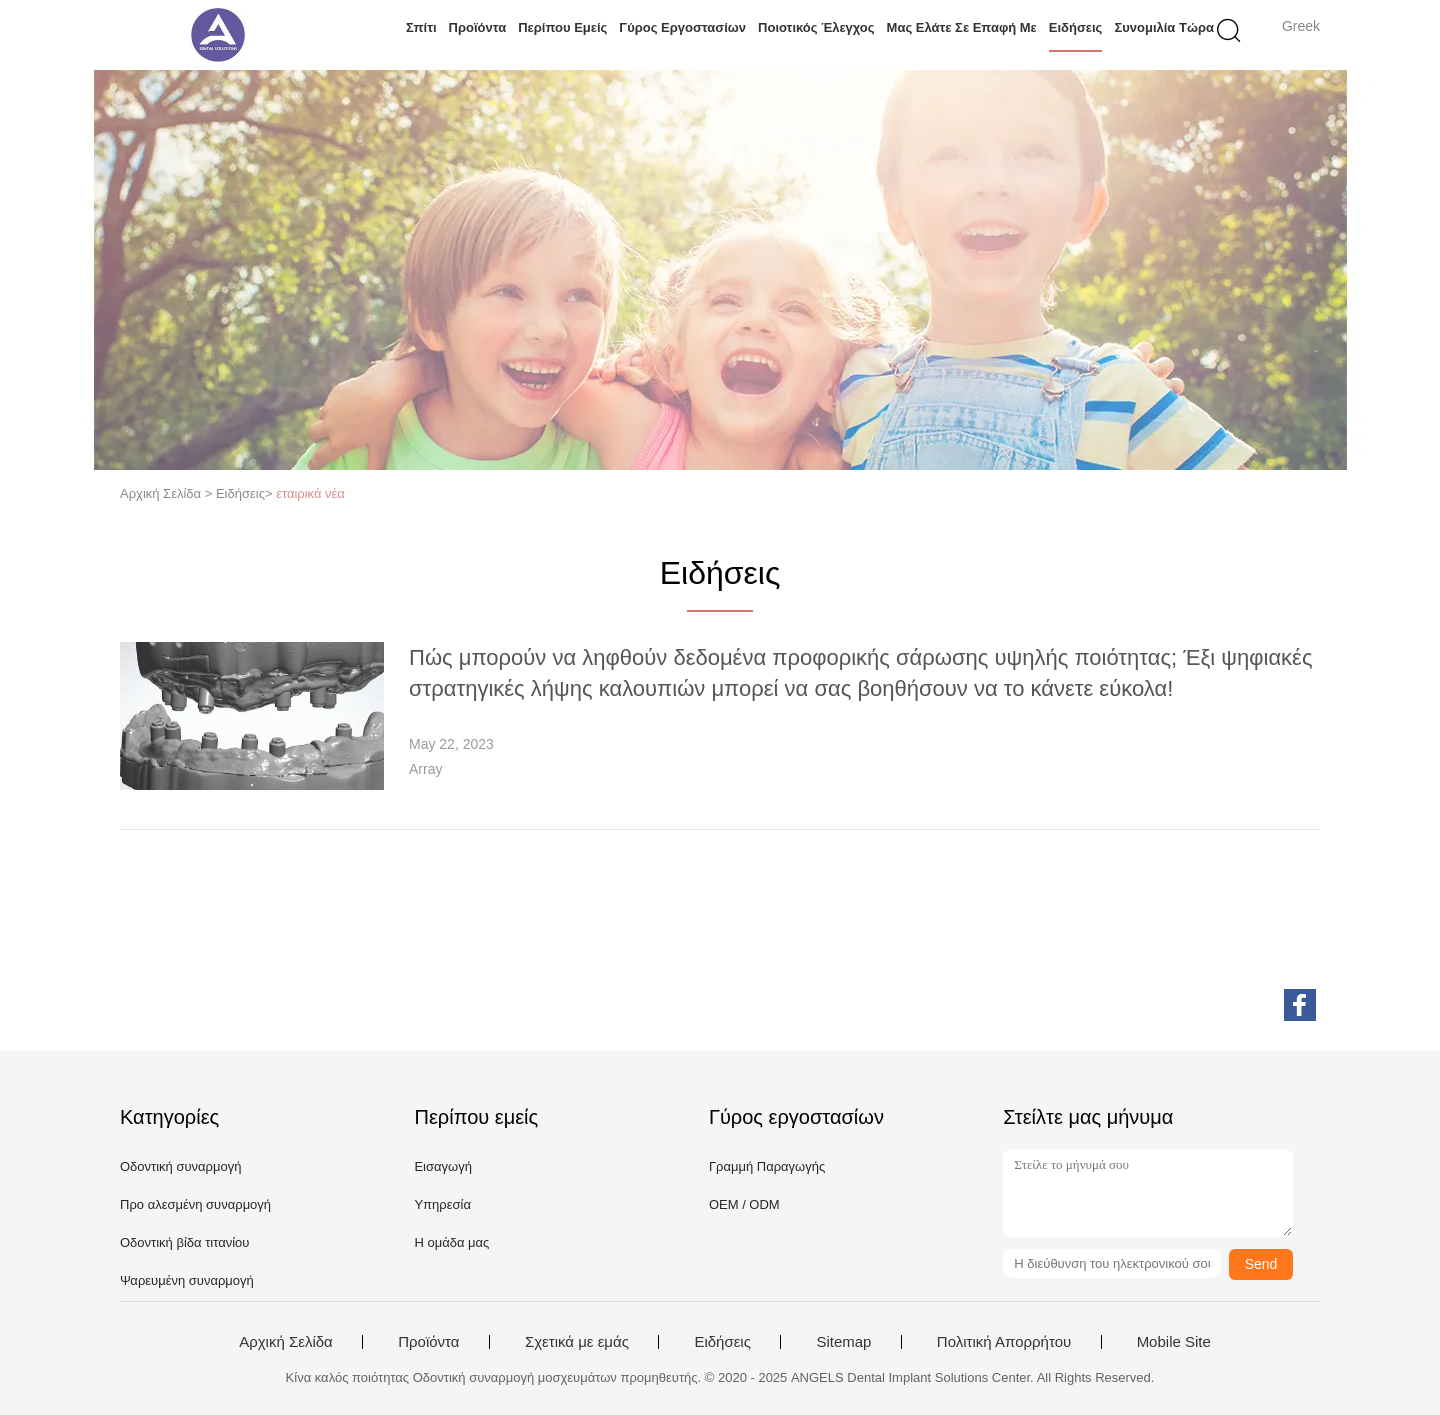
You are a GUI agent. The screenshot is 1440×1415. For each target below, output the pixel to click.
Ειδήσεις (1076, 27)
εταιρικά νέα (310, 493)
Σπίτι (421, 27)
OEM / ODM (744, 1204)
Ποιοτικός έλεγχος (816, 27)
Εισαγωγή (442, 1166)
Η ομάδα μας (451, 1242)
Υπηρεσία (442, 1204)
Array (425, 769)
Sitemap (843, 1342)
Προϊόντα (478, 27)
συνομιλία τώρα (1164, 27)
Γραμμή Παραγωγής (767, 1166)
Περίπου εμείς (562, 27)
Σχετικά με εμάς (577, 1342)
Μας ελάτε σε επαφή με (962, 27)
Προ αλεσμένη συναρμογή (195, 1204)
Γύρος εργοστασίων (682, 27)
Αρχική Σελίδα (286, 1342)
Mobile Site (1174, 1342)
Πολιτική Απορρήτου (1004, 1342)
